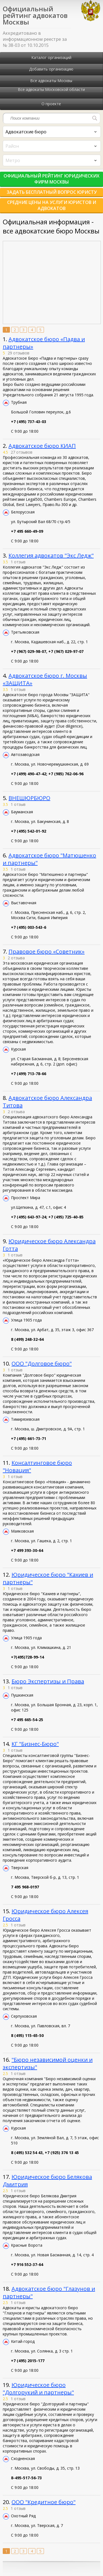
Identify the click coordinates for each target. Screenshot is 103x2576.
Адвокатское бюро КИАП (42, 445)
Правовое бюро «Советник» (47, 951)
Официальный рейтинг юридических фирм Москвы (51, 179)
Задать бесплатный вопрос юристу (52, 192)
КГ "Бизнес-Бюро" (35, 1744)
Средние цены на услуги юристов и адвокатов (51, 205)
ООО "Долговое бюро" (42, 1363)
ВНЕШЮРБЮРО (29, 798)
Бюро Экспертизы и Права (48, 1681)
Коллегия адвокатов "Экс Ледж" (51, 555)
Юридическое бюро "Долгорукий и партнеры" (38, 2388)
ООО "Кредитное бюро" (44, 2502)
